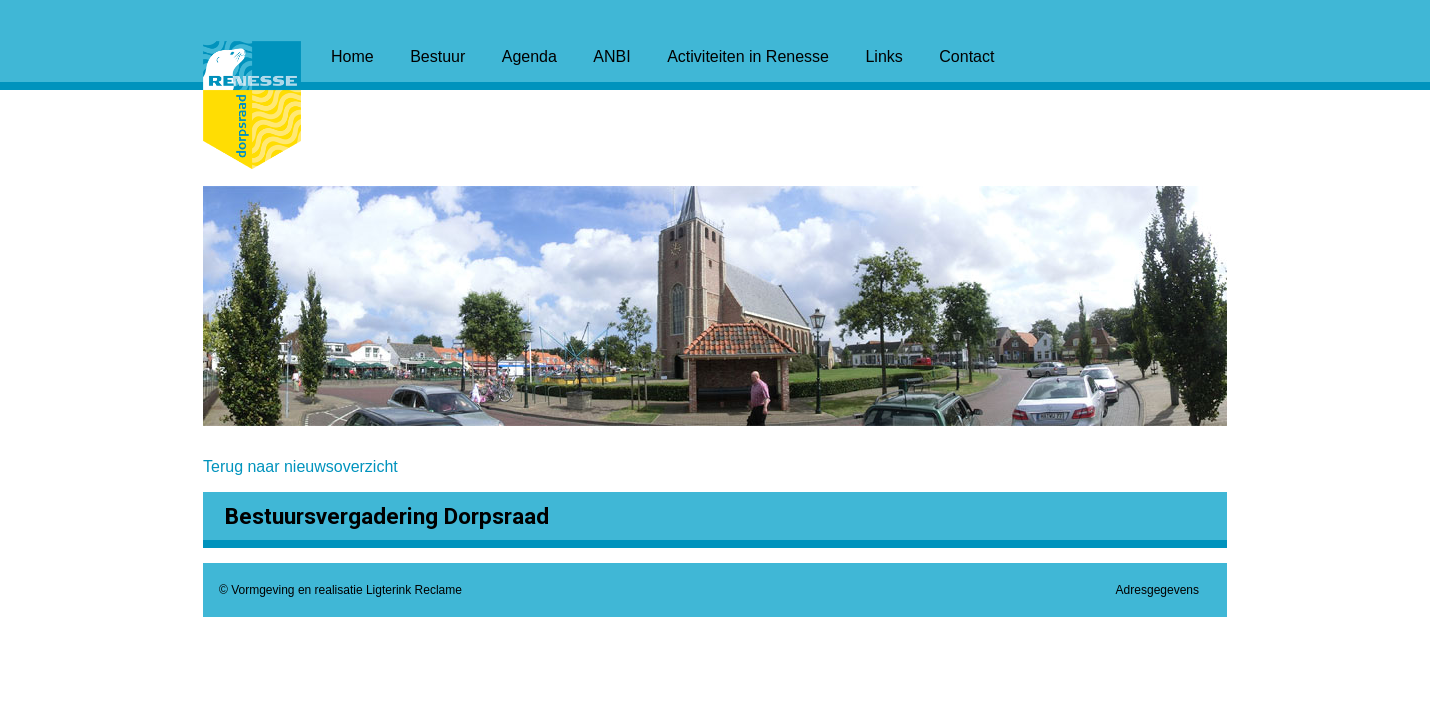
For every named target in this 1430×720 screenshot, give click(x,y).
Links (883, 56)
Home (352, 56)
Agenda (529, 56)
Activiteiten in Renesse (748, 56)
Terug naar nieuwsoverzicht (300, 466)
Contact (966, 56)
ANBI (611, 56)
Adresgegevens (1157, 590)
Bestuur (437, 56)
